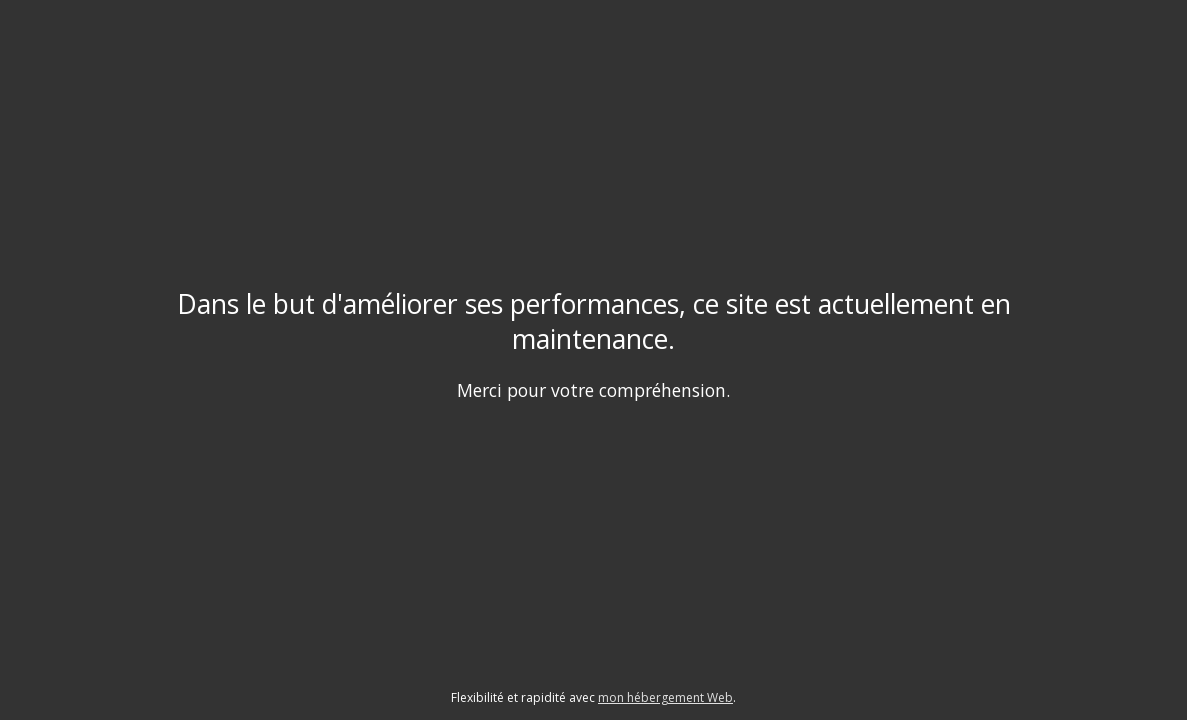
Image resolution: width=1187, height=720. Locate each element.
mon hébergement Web (665, 697)
